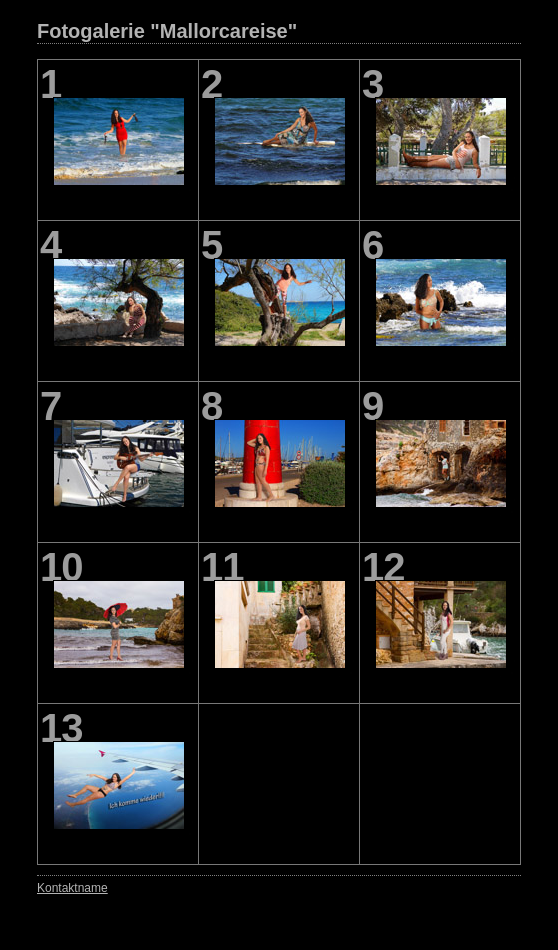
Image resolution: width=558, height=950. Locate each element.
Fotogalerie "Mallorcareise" (167, 31)
